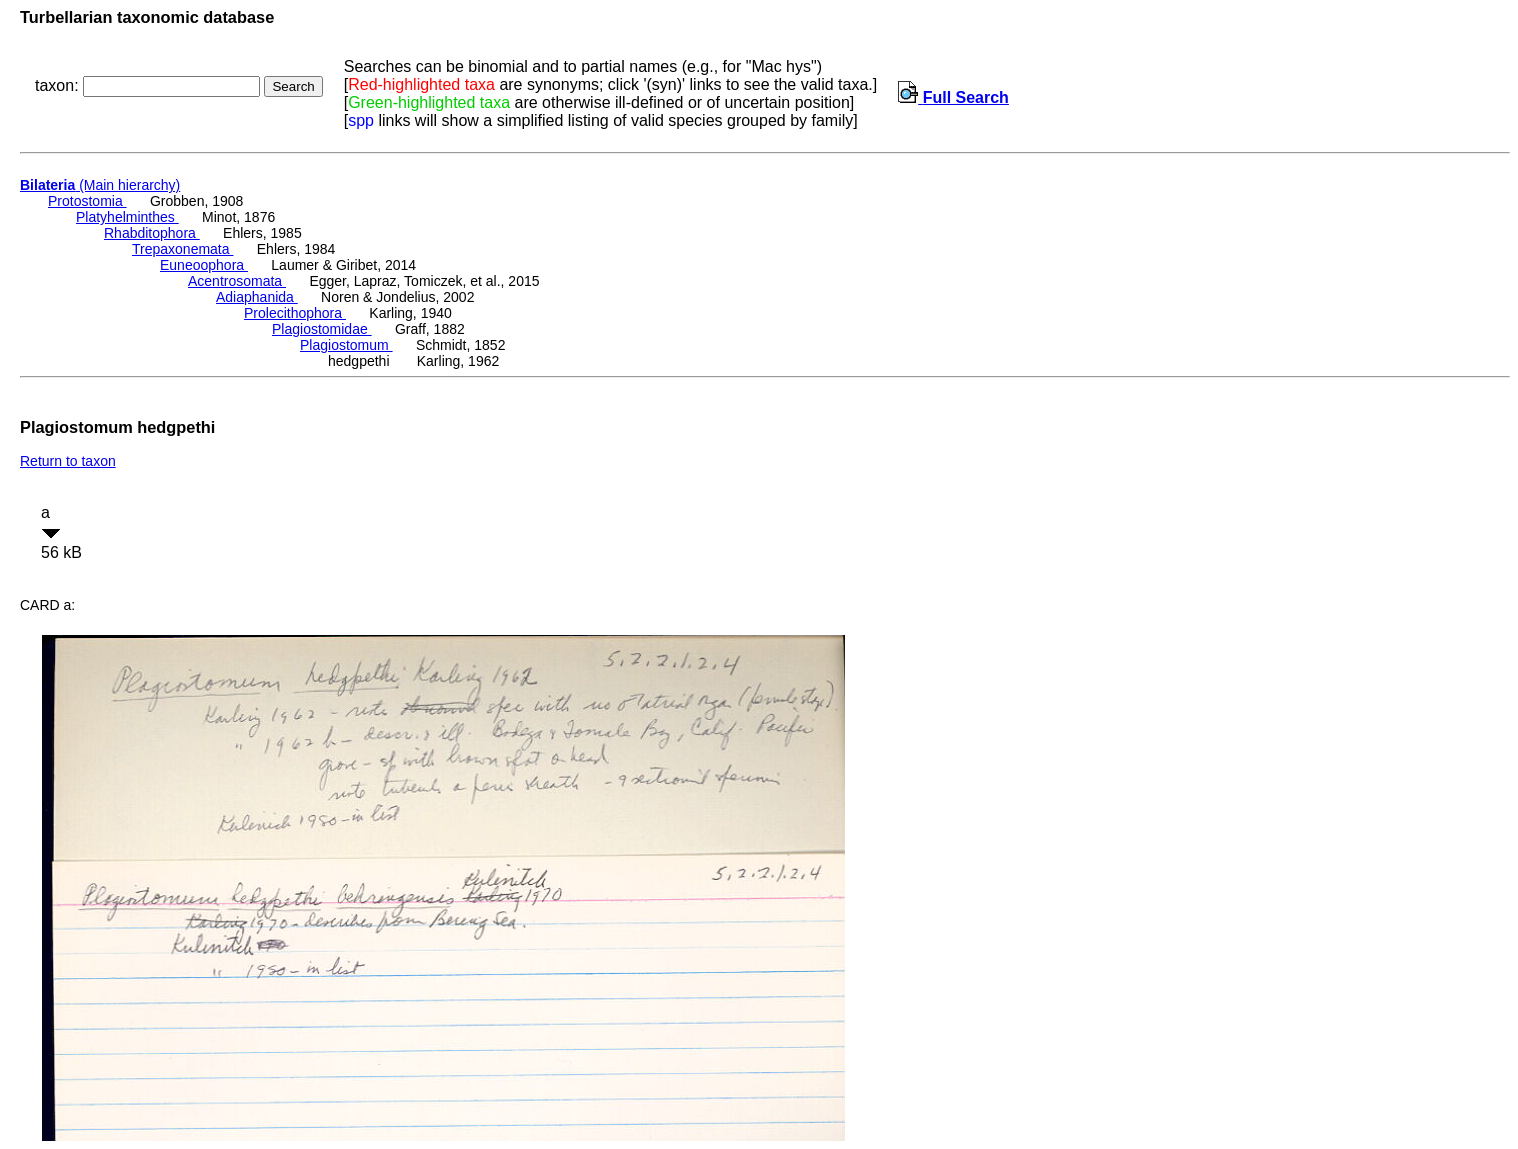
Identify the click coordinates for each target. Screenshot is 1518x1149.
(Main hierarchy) (100, 185)
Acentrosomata (237, 281)
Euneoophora (204, 265)
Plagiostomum (346, 345)
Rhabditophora (152, 233)
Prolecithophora (295, 313)
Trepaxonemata (182, 249)
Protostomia (87, 201)
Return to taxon (68, 461)
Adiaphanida (257, 297)
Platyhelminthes (127, 217)
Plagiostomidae (322, 329)
